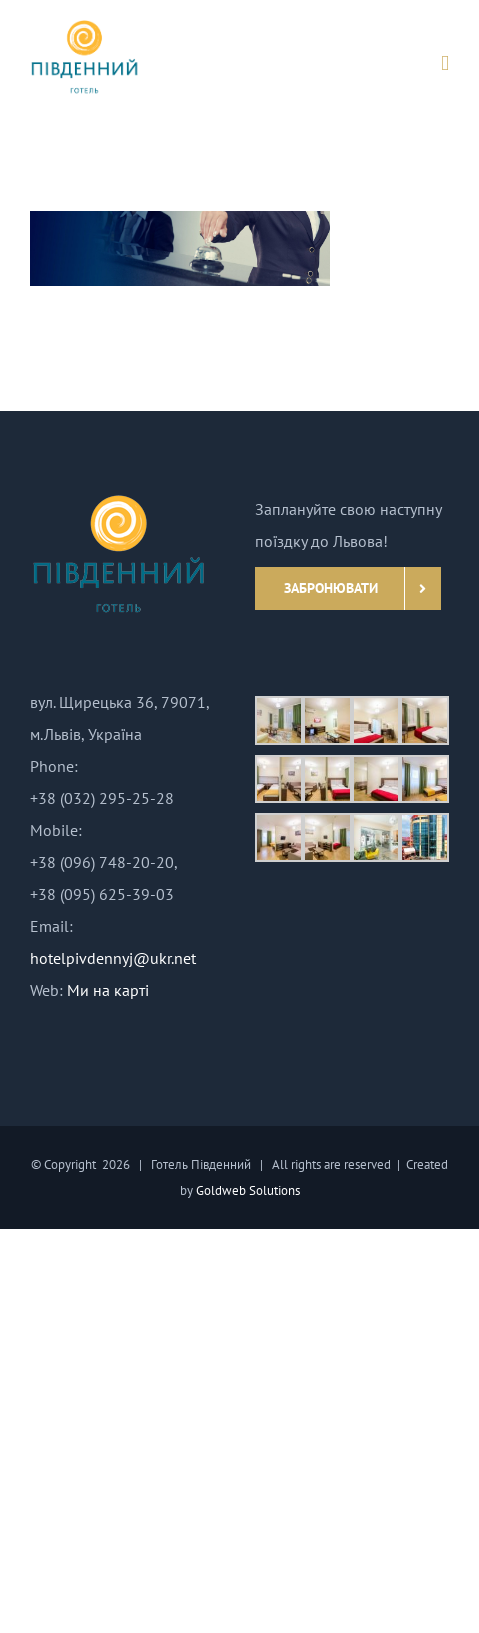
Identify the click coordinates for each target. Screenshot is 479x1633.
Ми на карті (108, 990)
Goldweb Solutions (248, 1190)
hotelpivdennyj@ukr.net (113, 958)
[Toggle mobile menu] (445, 63)
